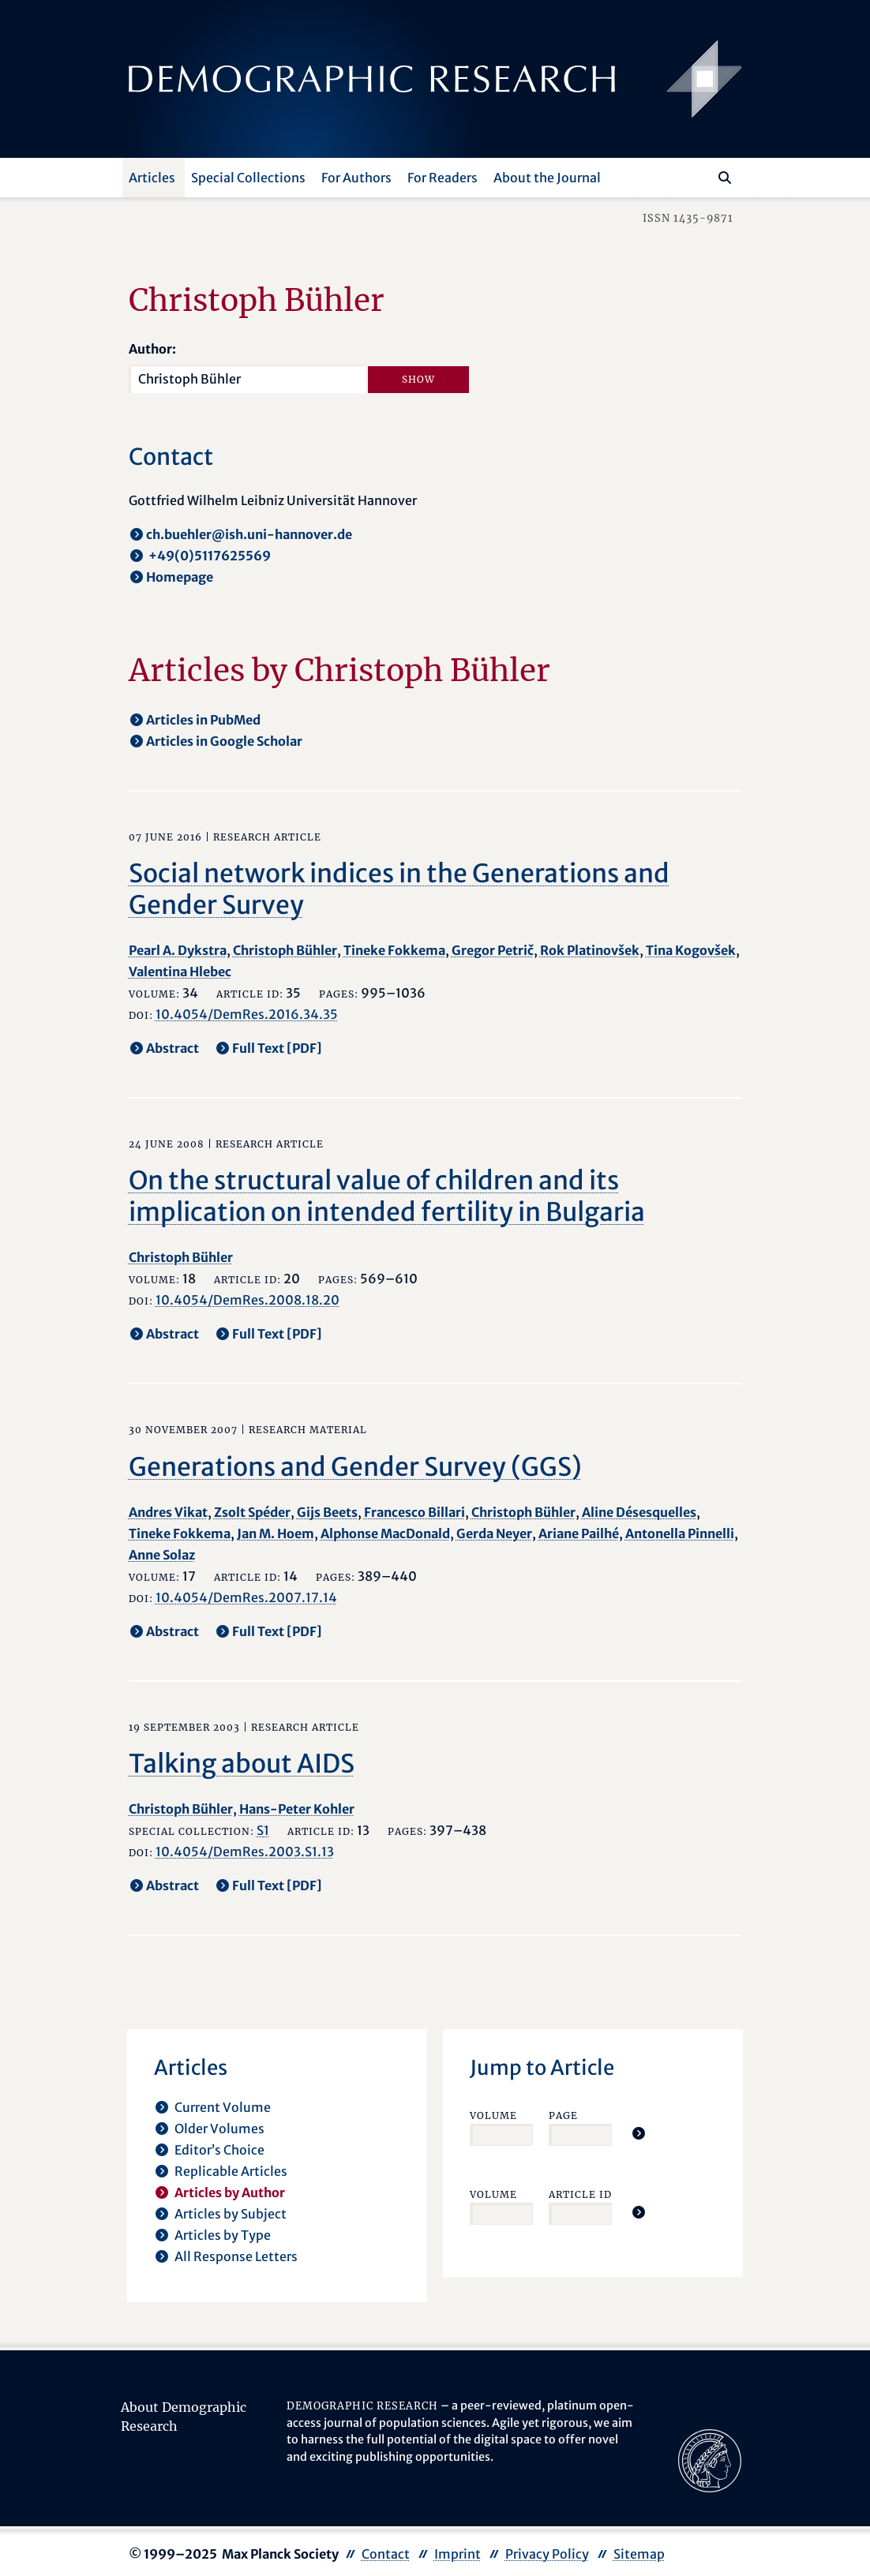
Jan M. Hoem (275, 1533)
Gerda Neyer (494, 1533)
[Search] (724, 178)
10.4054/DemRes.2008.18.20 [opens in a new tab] (247, 1300)
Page (563, 2115)
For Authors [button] (356, 177)
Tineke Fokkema (394, 950)
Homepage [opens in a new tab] (179, 577)
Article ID (580, 2194)
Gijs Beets (327, 1512)
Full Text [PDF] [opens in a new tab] (277, 1048)
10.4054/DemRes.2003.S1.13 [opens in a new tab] (245, 1851)
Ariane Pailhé (578, 1533)
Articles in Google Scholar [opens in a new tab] (224, 741)
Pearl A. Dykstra (178, 950)
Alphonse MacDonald (385, 1533)
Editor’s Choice (219, 2150)
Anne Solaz (162, 1555)
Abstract (172, 1048)
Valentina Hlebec (180, 971)
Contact (386, 2554)
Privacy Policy (547, 2554)
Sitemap (639, 2554)
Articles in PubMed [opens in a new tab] (203, 720)
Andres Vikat (168, 1512)
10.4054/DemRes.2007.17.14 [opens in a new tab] (246, 1597)
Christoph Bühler (285, 950)
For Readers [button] (442, 177)
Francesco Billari (414, 1512)
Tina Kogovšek (691, 950)
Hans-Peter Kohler (296, 1809)
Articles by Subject (230, 2214)
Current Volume (222, 2107)
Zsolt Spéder (252, 1512)
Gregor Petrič (493, 950)
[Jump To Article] (639, 2133)
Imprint (457, 2554)
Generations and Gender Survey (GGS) (355, 1467)
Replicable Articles (230, 2171)
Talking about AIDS (241, 1764)
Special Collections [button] (248, 177)
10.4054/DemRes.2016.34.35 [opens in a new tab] (247, 1014)
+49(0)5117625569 (208, 556)
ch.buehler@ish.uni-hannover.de (249, 534)
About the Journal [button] (547, 177)
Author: (152, 349)
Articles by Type (222, 2235)
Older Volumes (219, 2128)
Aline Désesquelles (639, 1512)
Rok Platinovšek (589, 950)
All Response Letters (236, 2256)
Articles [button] (152, 177)
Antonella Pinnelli (679, 1533)
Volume (493, 2115)
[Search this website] (701, 176)
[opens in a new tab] (709, 2460)
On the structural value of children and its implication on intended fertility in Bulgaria (387, 1196)
